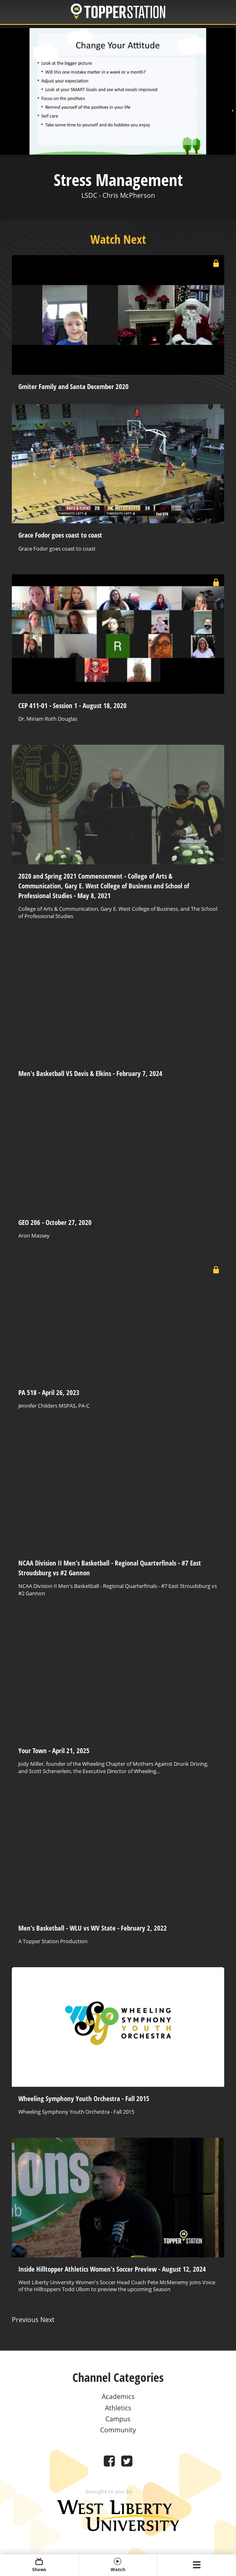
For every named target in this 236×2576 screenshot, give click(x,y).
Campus (118, 2418)
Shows (39, 2565)
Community (118, 2429)
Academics (118, 2396)
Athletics (118, 2407)
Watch (118, 2565)
